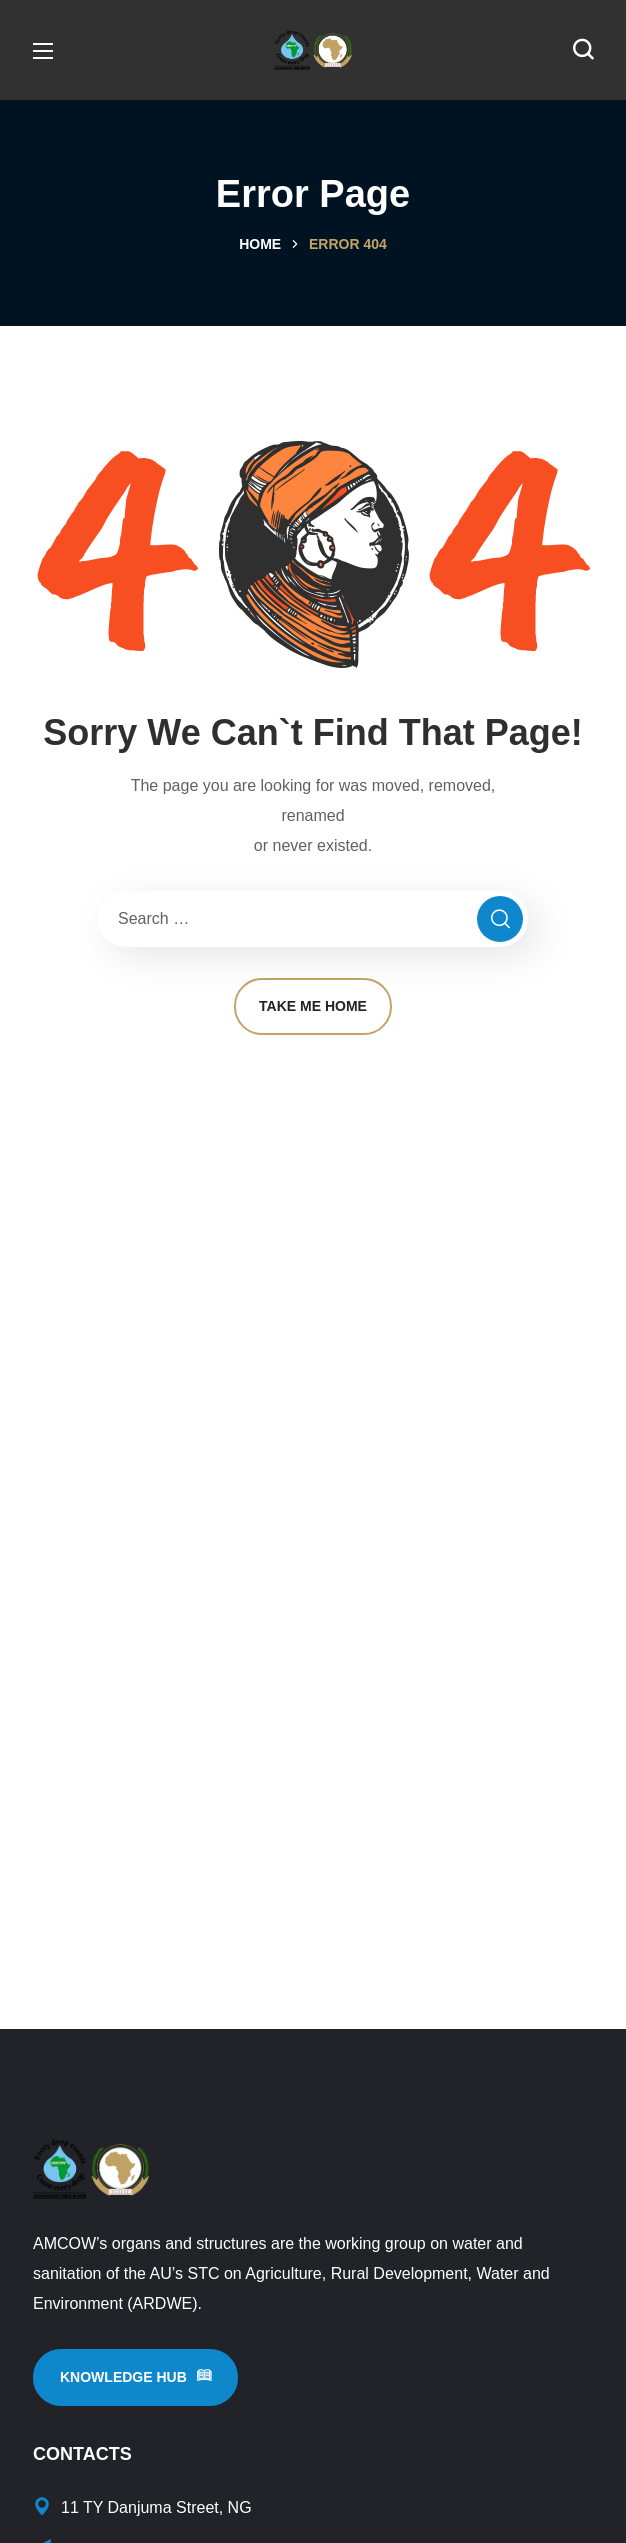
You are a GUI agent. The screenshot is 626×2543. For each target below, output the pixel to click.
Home (260, 244)
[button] (583, 50)
